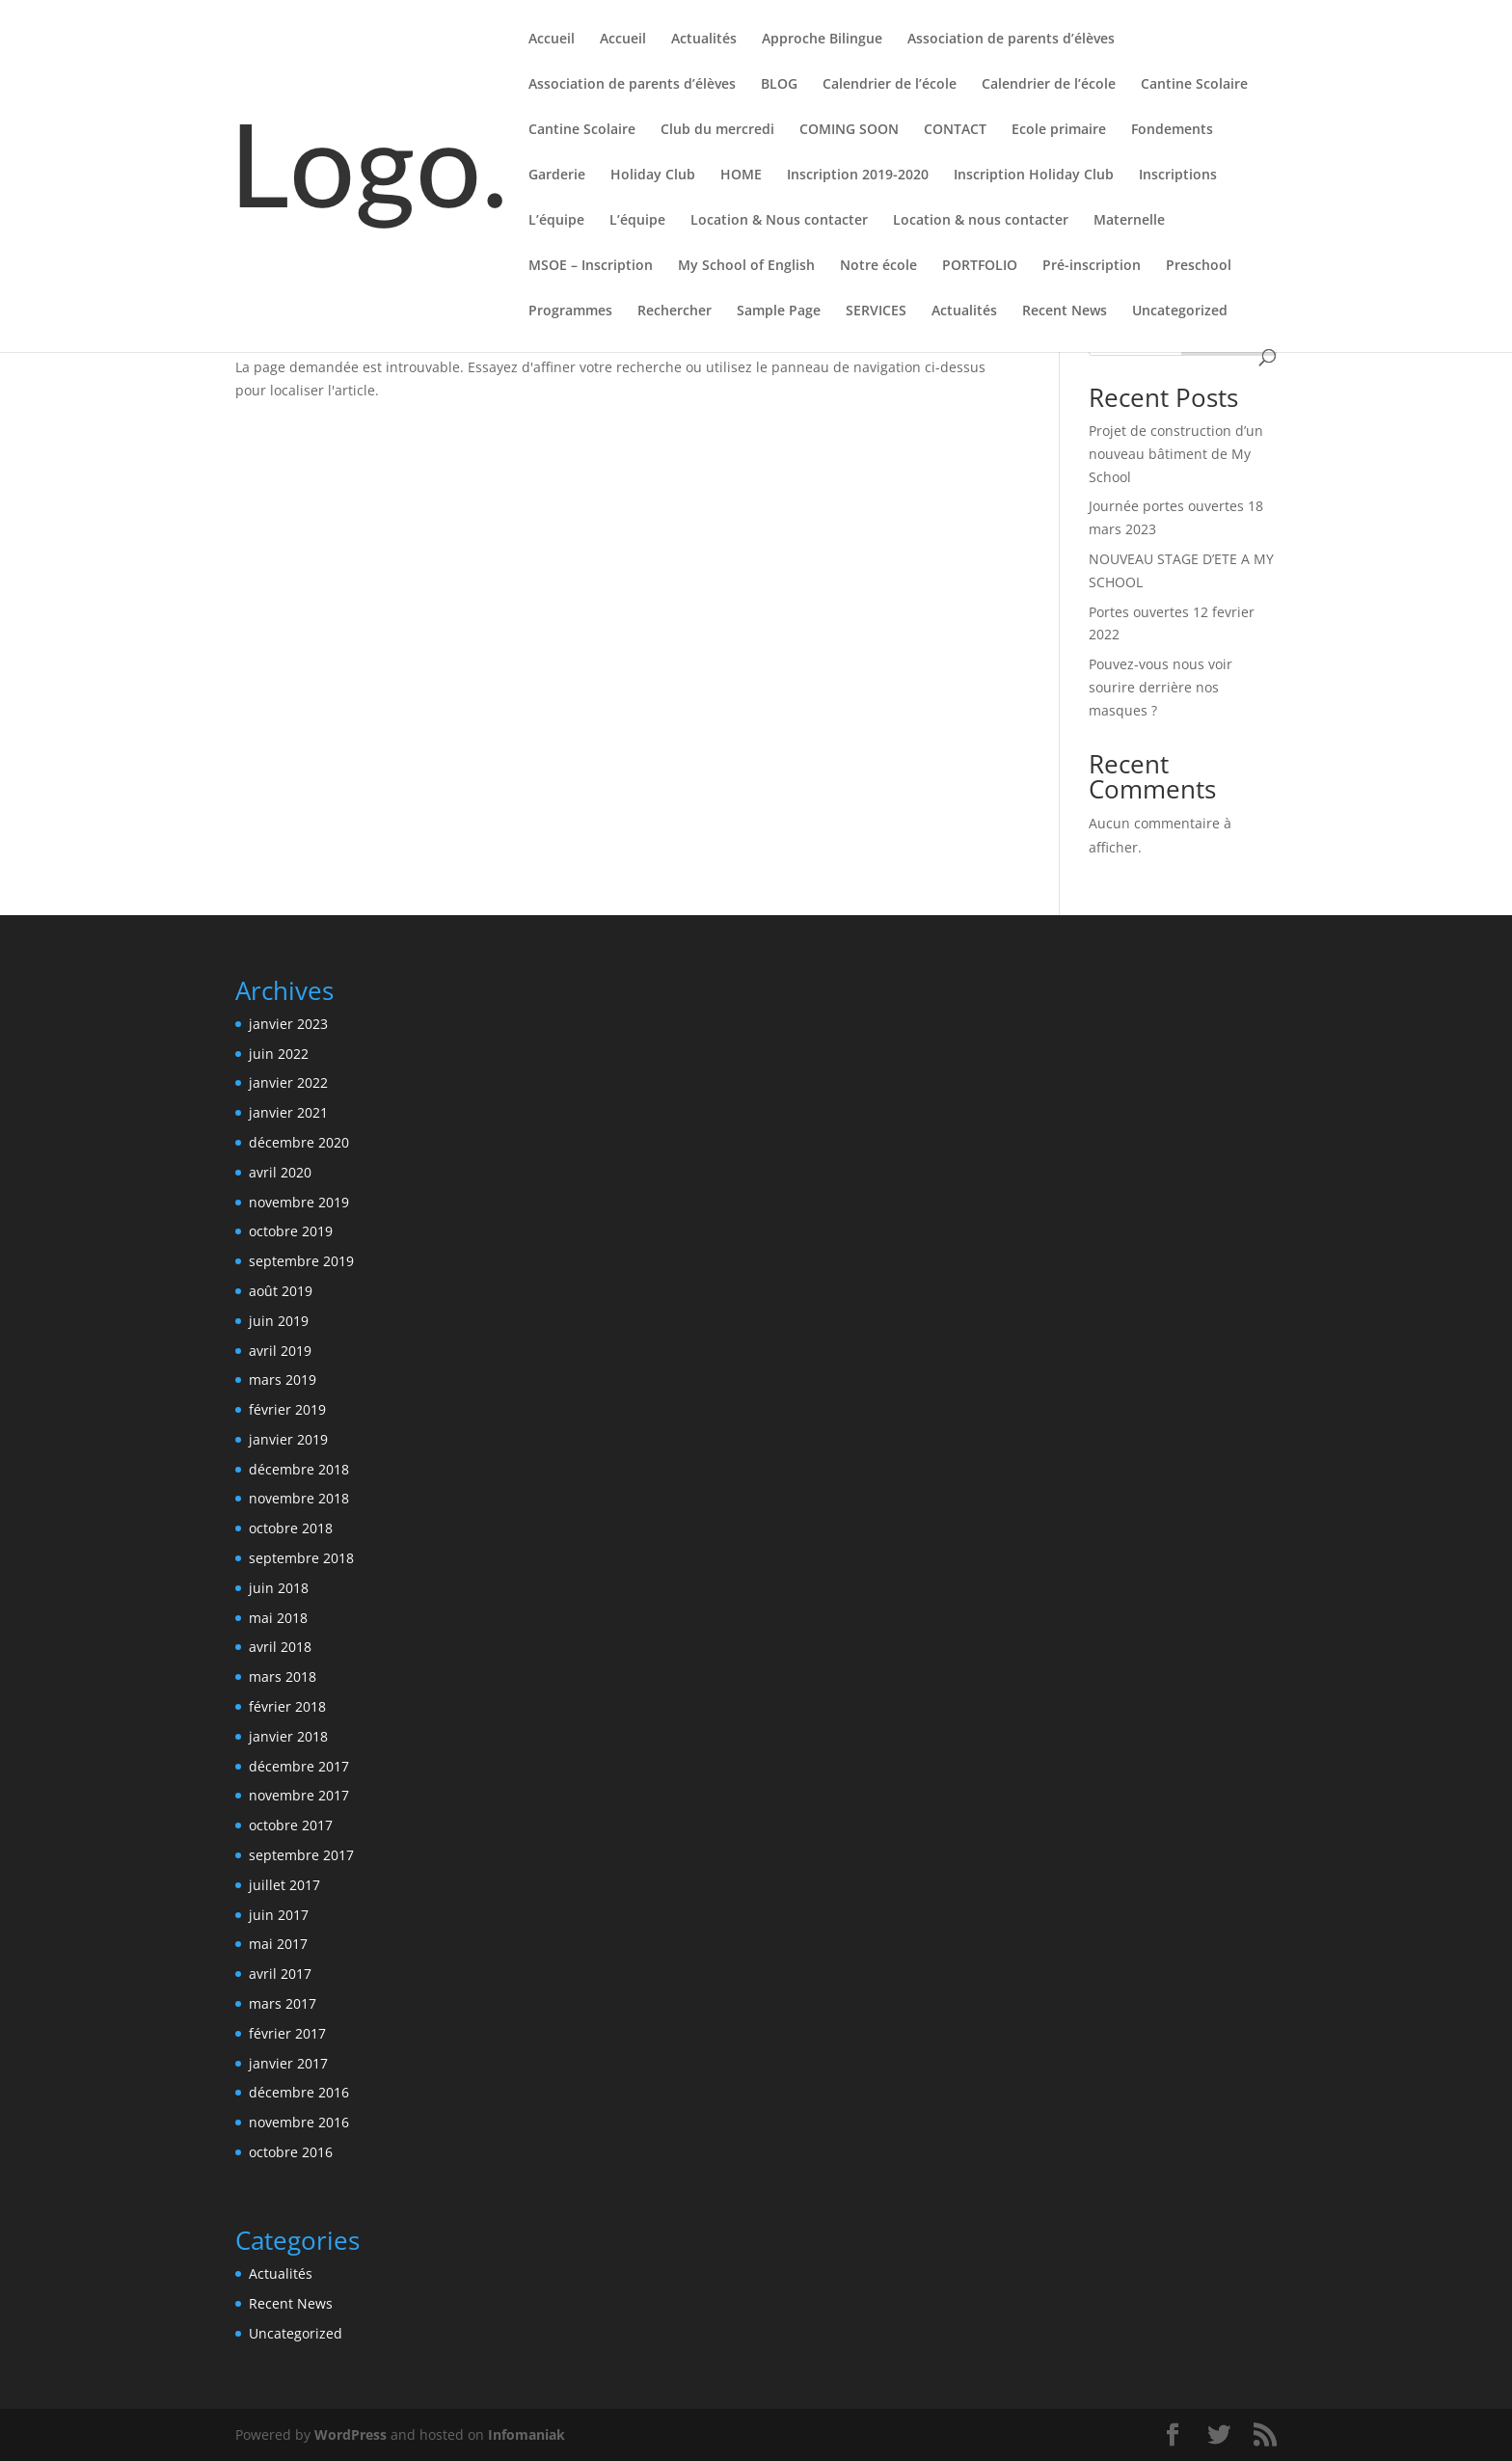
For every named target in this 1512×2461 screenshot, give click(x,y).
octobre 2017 (291, 1825)
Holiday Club (652, 175)
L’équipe (556, 221)
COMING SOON (849, 130)
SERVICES (876, 311)
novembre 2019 (299, 1202)
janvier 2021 (288, 1112)
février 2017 (287, 2033)
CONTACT (955, 130)
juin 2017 (279, 1915)
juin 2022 (279, 1053)
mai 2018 (278, 1618)
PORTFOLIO (979, 266)
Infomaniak (526, 2434)
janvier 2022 (288, 1082)
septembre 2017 (301, 1855)
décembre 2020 (299, 1142)
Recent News (1064, 311)
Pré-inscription (1091, 266)
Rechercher (674, 311)
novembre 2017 (299, 1795)
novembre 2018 (299, 1498)
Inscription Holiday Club (1034, 175)
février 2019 (287, 1409)
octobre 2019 (291, 1231)
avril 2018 (280, 1646)
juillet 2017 (284, 1885)
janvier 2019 (288, 1439)
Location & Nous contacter (779, 221)
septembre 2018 (301, 1558)
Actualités (704, 39)
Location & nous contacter (980, 221)
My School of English (746, 266)
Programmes (570, 311)
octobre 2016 (291, 2152)
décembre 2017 (299, 1766)
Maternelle (1129, 221)
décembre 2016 (299, 2092)
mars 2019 (282, 1379)
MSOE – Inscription (590, 266)
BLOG (779, 85)
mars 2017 (282, 2003)
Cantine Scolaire (1194, 85)
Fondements (1172, 130)
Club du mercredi (717, 130)
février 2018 (287, 1706)
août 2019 (280, 1291)
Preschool (1198, 266)
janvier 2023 (288, 1023)
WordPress (350, 2434)
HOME (741, 175)
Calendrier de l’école (890, 85)
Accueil (551, 39)
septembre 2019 (301, 1261)
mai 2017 (278, 1943)
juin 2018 (279, 1588)
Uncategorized (1180, 311)
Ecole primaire (1059, 130)
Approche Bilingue (822, 39)
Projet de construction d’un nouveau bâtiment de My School (1176, 453)
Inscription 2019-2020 (858, 175)
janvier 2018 (288, 1736)
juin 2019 (279, 1321)
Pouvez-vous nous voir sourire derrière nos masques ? (1160, 687)
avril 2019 (280, 1350)
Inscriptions (1178, 175)
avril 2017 (280, 1973)
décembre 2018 (299, 1469)
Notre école (878, 266)
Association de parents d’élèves (1011, 39)
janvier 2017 (288, 2063)
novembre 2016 (299, 2122)
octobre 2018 (291, 1528)
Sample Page (779, 311)
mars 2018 (282, 1676)
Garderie (556, 175)
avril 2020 (280, 1172)
